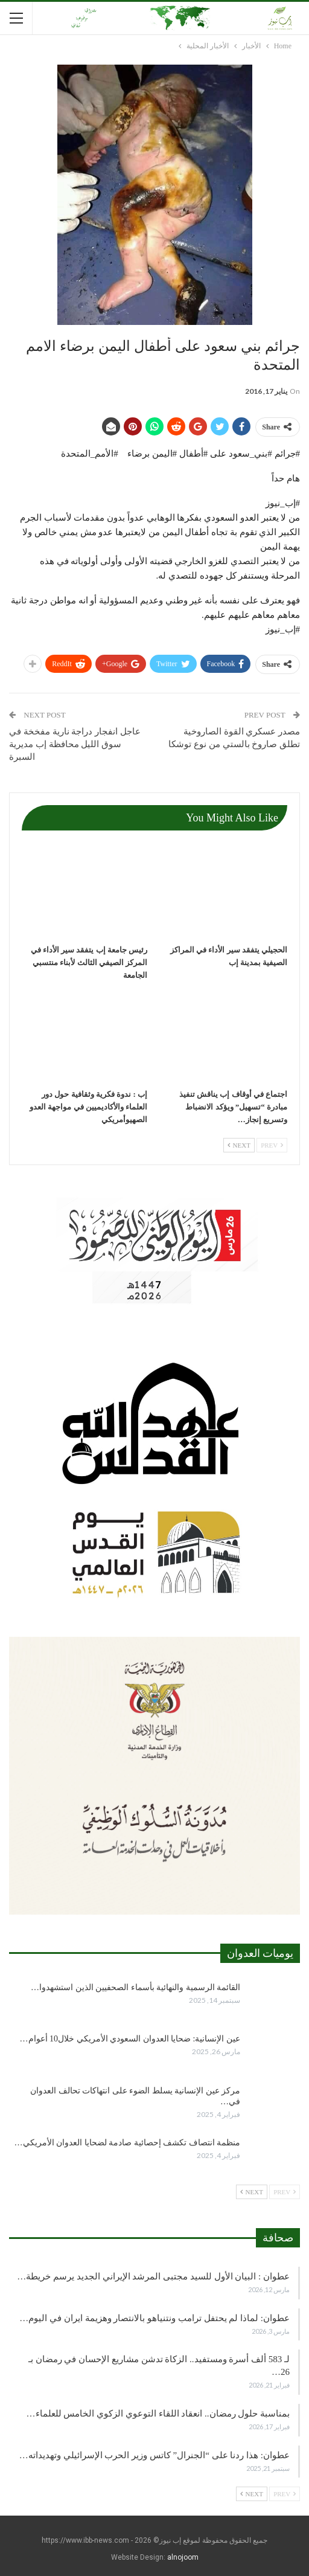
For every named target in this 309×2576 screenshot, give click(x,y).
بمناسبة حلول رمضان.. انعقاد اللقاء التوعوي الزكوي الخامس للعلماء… (158, 2413)
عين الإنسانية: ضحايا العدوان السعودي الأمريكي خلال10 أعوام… (130, 2038)
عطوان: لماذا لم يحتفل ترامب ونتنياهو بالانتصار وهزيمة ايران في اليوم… (154, 2318)
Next (239, 1145)
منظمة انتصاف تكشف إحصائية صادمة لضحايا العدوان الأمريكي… (127, 2142)
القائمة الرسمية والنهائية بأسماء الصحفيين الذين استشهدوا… (135, 1987)
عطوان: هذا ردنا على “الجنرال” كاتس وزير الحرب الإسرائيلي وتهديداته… (154, 2455)
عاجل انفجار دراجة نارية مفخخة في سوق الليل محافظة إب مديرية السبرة (75, 744)
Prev (272, 1145)
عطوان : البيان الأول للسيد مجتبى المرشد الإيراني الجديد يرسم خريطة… (153, 2276)
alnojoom (183, 2557)
